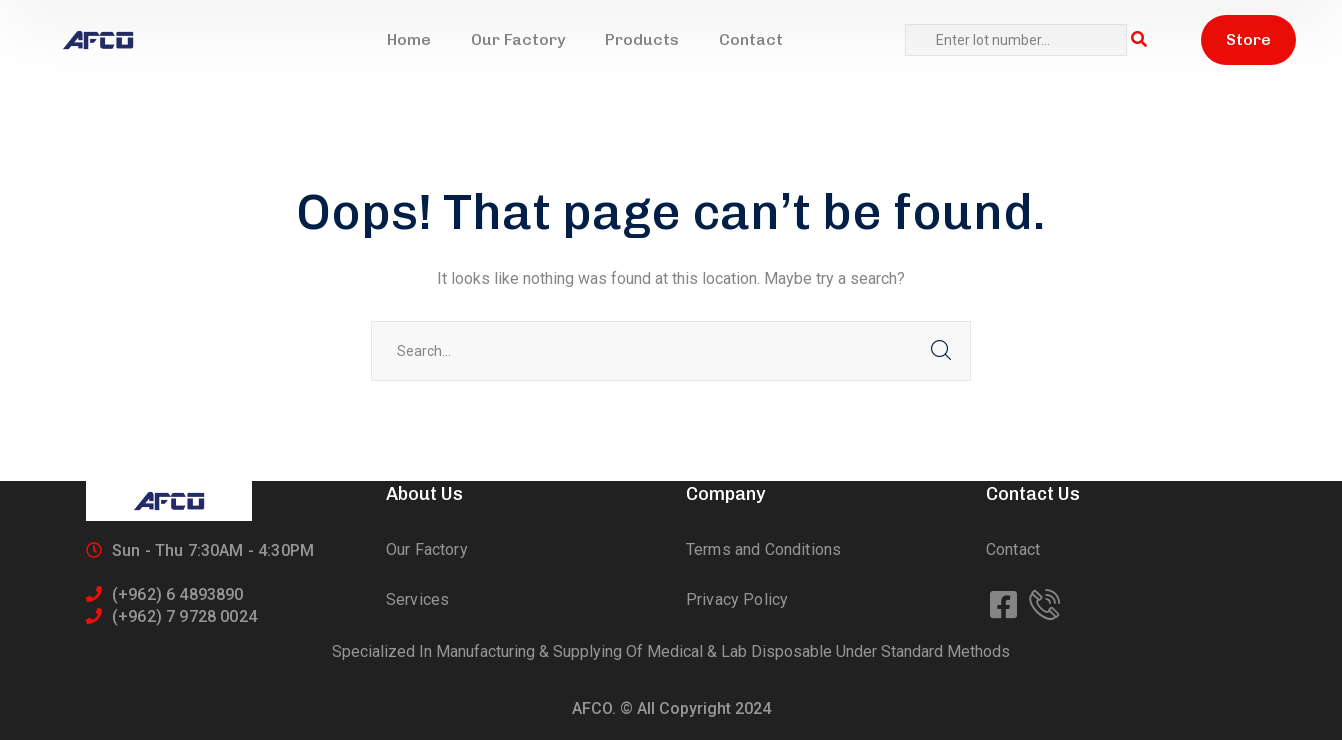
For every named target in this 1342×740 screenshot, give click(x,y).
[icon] (1005, 606)
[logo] (98, 40)
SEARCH (941, 351)
